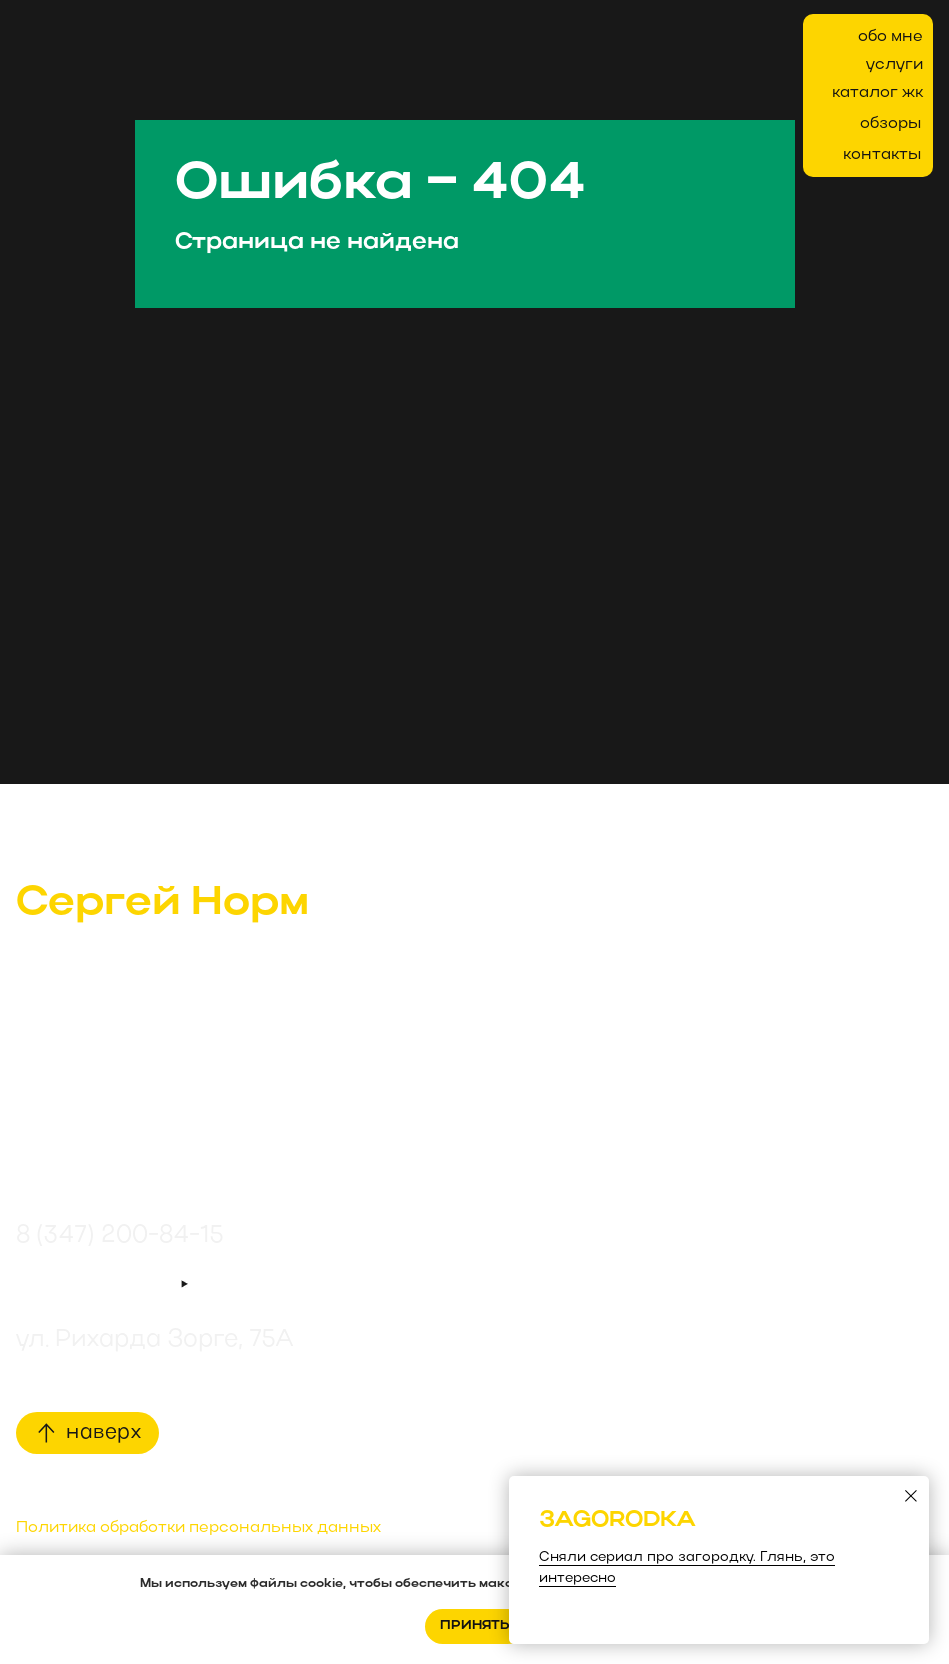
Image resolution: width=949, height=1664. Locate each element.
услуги (894, 65)
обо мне (890, 37)
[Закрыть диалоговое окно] (911, 1496)
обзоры (890, 124)
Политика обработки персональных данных (198, 1528)
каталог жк (877, 93)
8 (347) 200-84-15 (120, 1235)
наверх (103, 1433)
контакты (882, 155)
